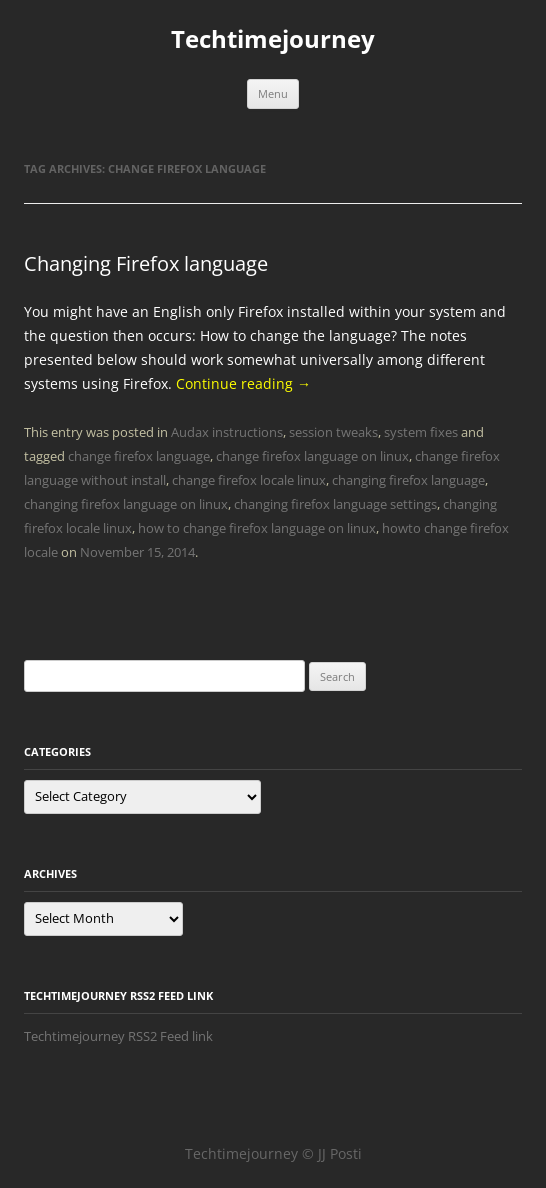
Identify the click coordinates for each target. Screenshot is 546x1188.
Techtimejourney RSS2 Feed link (118, 1036)
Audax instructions (227, 432)
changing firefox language (408, 480)
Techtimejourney (273, 39)
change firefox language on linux (312, 456)
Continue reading (243, 383)
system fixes (421, 432)
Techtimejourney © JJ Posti (273, 1153)
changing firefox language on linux (126, 504)
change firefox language (139, 456)
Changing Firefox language (146, 263)
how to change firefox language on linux (257, 528)
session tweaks (333, 432)
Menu (273, 93)
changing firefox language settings (335, 504)
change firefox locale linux (249, 480)
